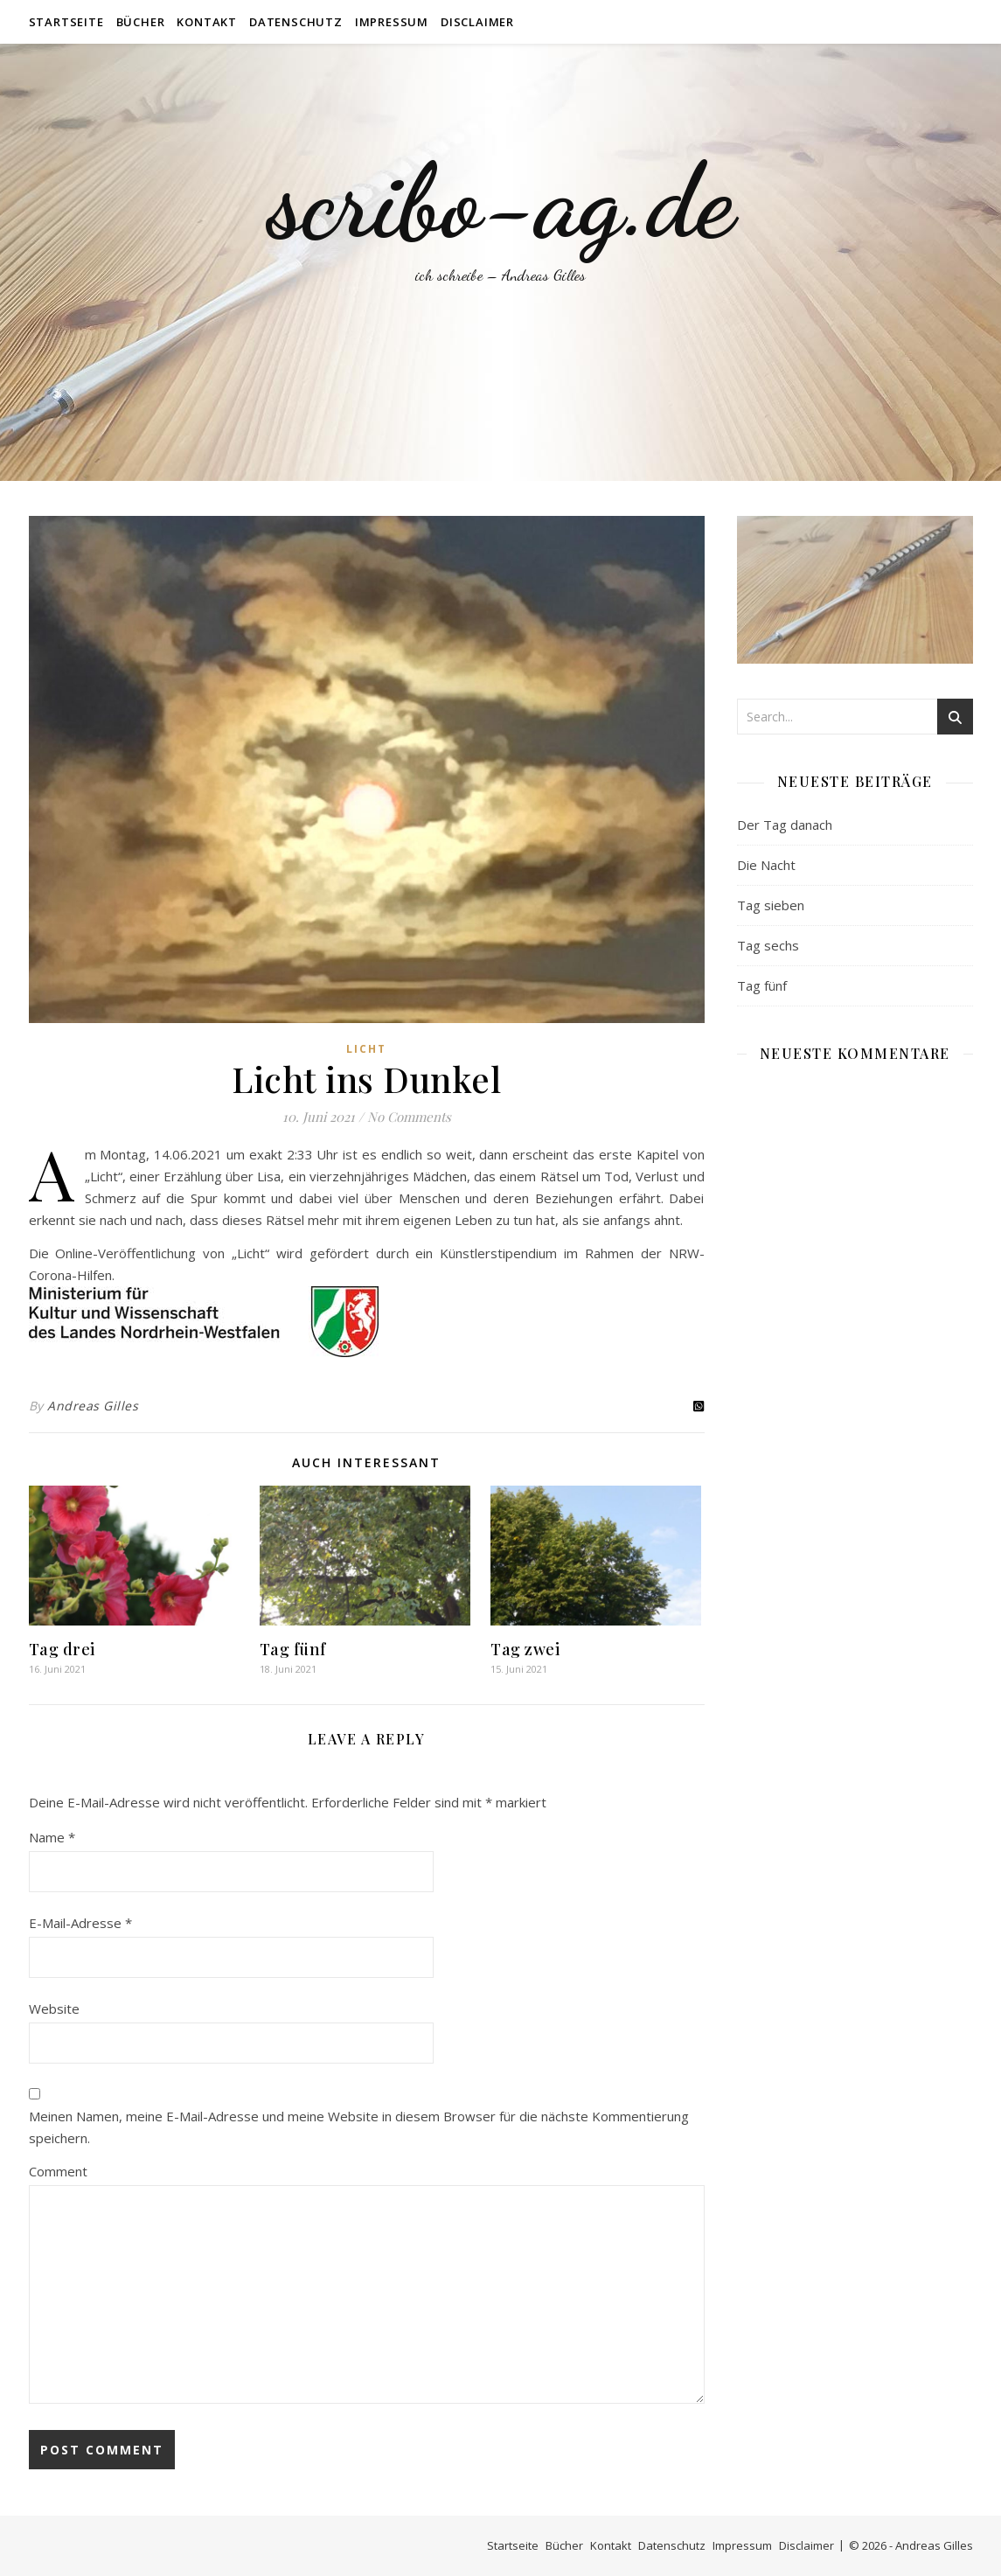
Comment (58, 2171)
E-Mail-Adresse (80, 1923)
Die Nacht (766, 865)
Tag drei (62, 1649)
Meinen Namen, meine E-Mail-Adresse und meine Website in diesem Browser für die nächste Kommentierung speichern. (359, 2127)
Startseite (66, 22)
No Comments (409, 1116)
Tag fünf (293, 1649)
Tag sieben (770, 905)
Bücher (140, 22)
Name (52, 1837)
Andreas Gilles (92, 1405)
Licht (366, 1048)
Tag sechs (768, 945)
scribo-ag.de (500, 201)
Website (54, 2008)
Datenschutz (296, 22)
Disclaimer (477, 22)
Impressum (391, 22)
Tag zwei (525, 1649)
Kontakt (207, 22)
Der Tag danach (784, 824)
